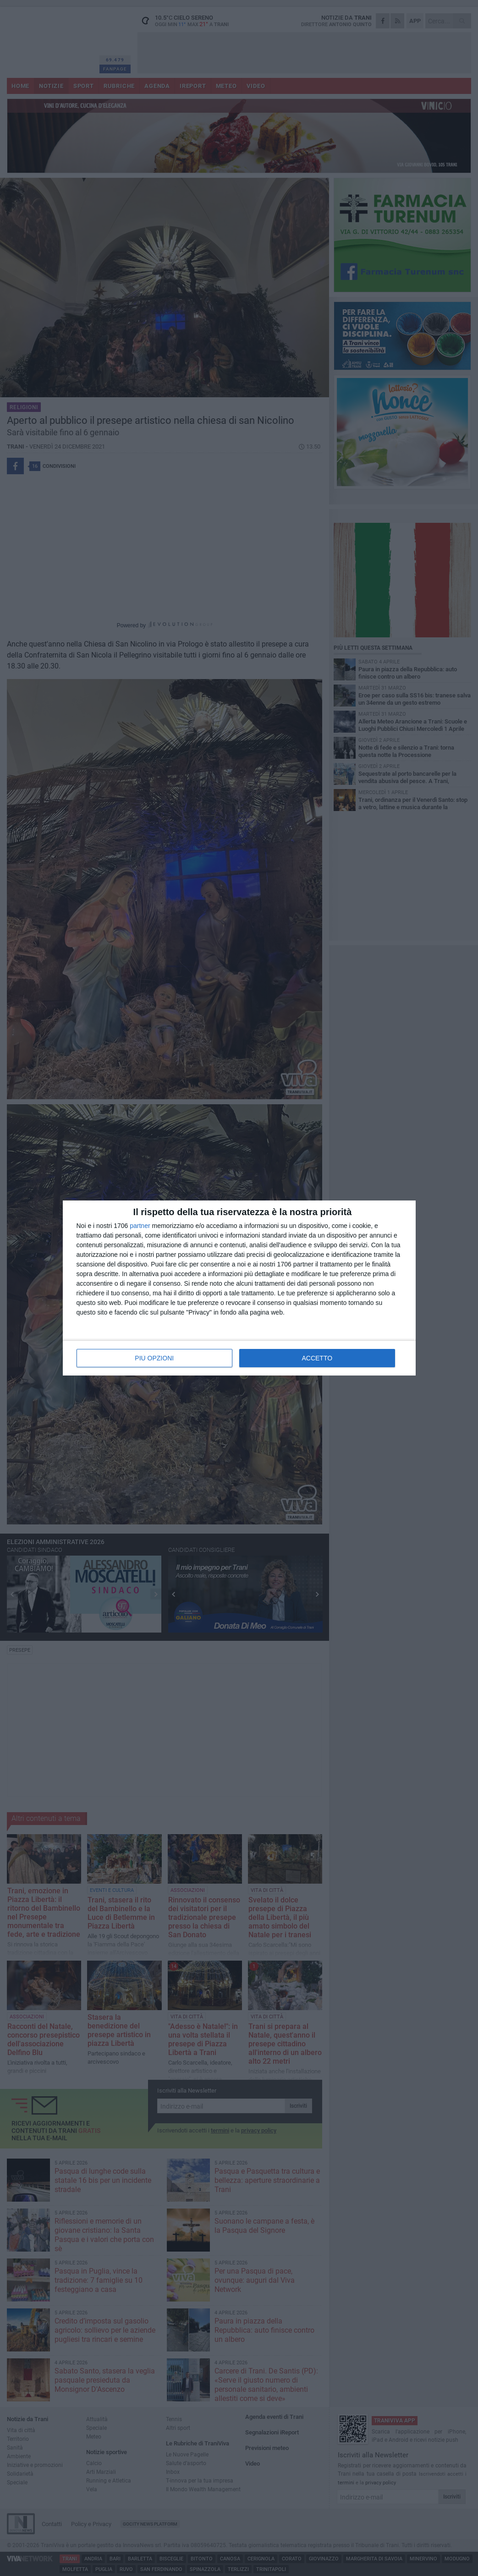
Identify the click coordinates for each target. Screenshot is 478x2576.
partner (140, 1225)
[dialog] (239, 1288)
